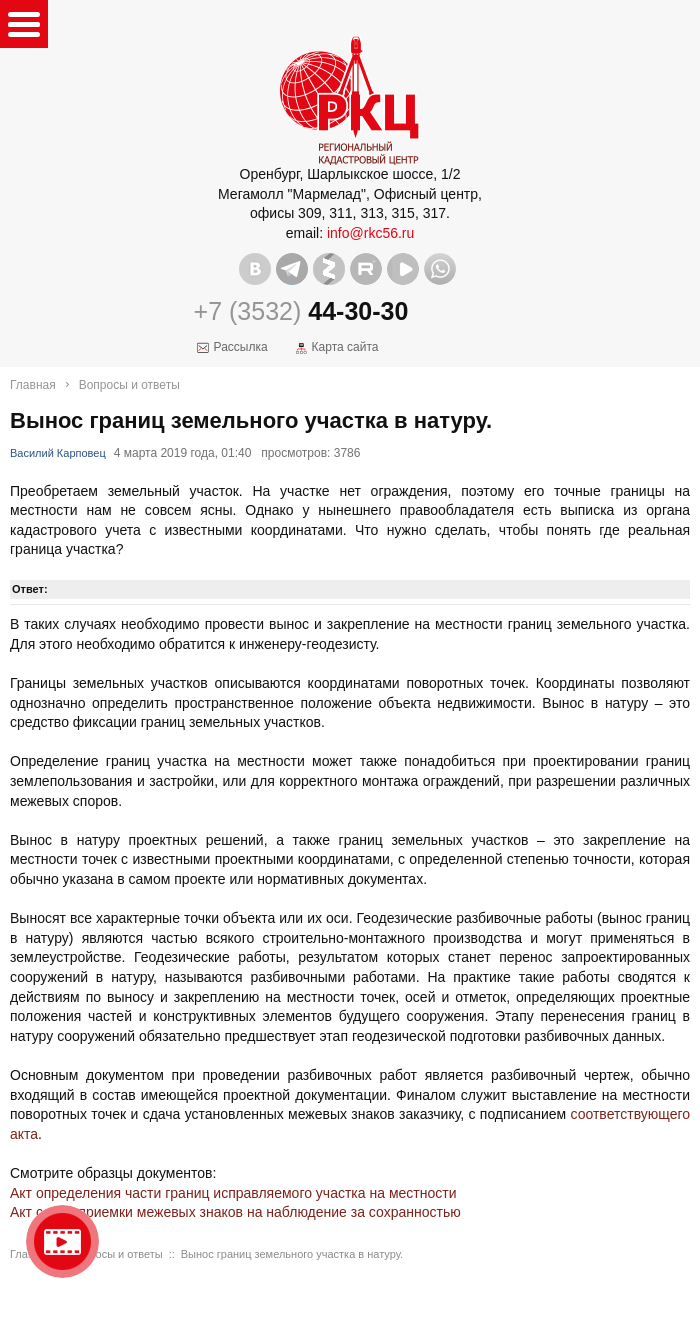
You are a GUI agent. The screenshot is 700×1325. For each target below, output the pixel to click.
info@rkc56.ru (370, 233)
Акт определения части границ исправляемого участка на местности (233, 1193)
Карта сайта (345, 347)
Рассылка (241, 347)
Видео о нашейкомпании (62, 1241)
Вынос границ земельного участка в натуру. (292, 1254)
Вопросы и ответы (129, 385)
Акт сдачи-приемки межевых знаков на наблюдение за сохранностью (235, 1212)
